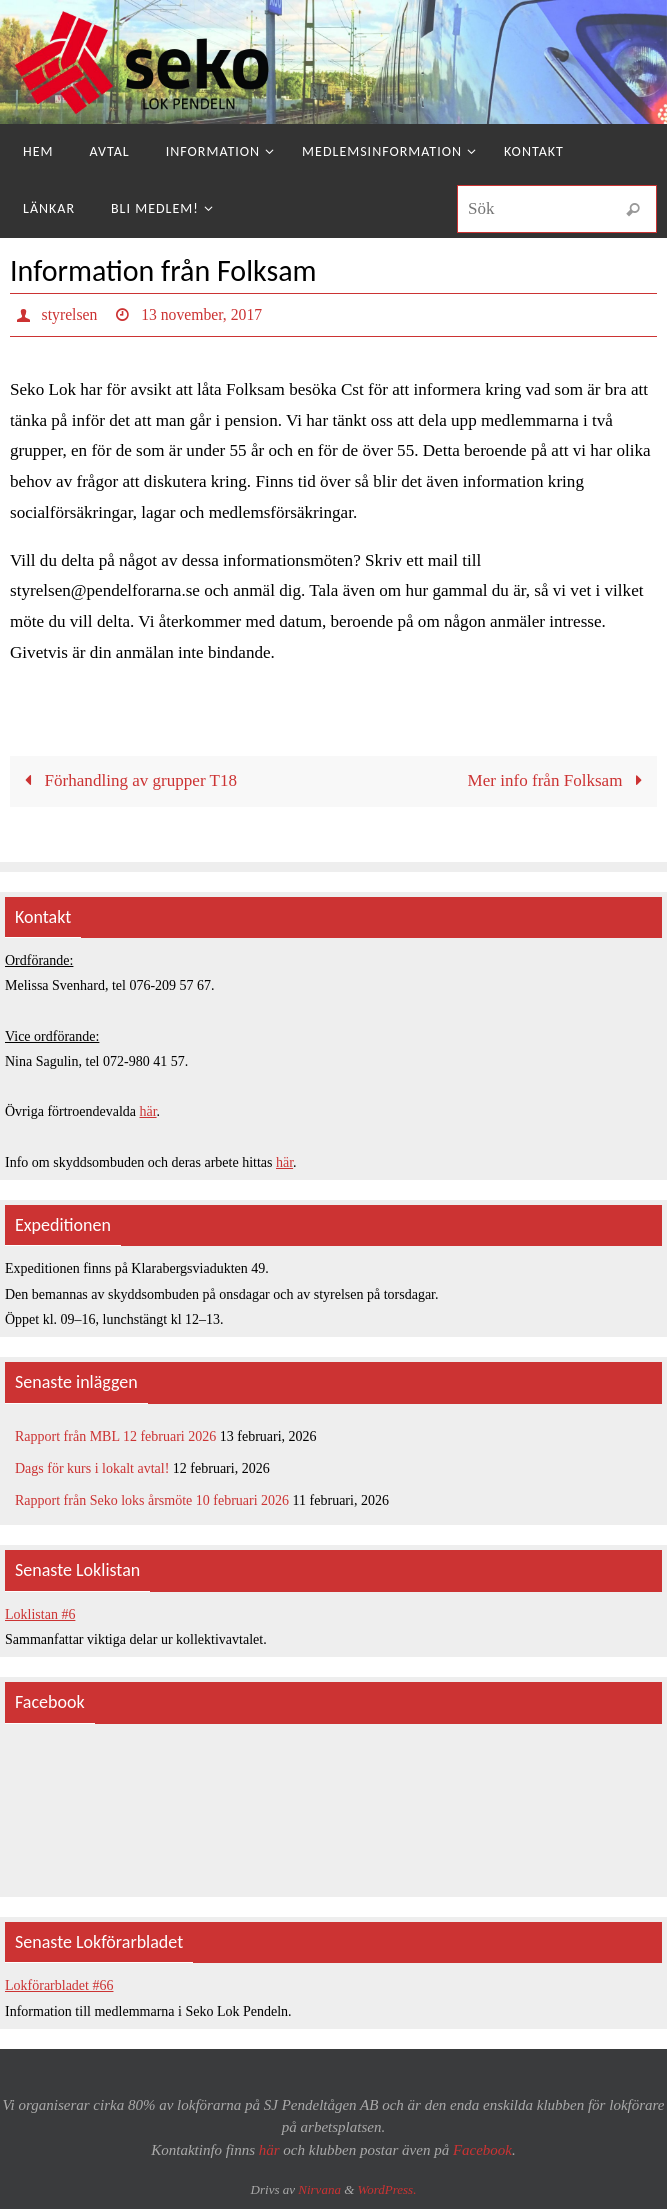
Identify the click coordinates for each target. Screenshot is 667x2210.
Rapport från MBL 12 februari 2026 (115, 1437)
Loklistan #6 (40, 1615)
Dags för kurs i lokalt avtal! (92, 1469)
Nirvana (319, 2190)
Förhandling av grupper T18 (126, 781)
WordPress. (387, 2190)
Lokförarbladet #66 (59, 1987)
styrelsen (70, 314)
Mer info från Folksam (558, 781)
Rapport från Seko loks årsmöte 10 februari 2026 (152, 1501)
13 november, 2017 (203, 314)
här (148, 1112)
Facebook (482, 2151)
